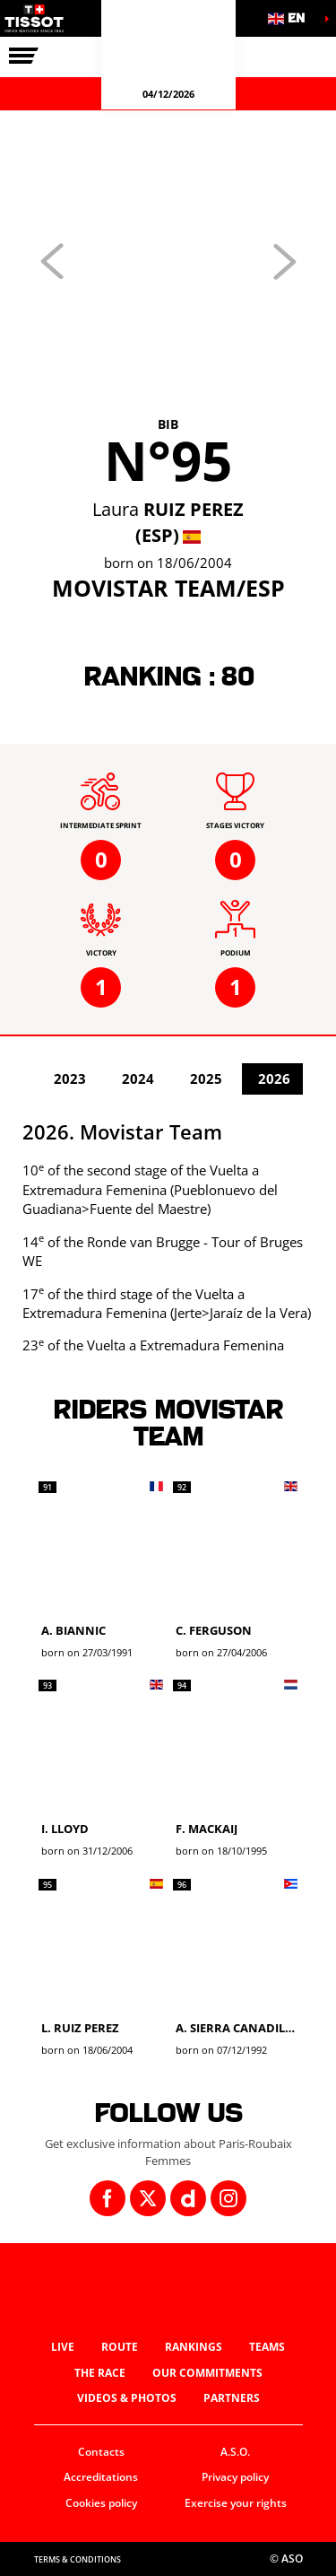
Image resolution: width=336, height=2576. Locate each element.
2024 (138, 1078)
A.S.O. (235, 2451)
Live (62, 2346)
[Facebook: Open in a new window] (107, 2198)
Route (119, 2346)
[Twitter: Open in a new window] (148, 2198)
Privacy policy (235, 2476)
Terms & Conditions (77, 2559)
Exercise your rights (236, 2503)
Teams (267, 2346)
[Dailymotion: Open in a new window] (188, 2198)
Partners (231, 2398)
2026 (274, 1078)
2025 (206, 1078)
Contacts (101, 2451)
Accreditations (101, 2476)
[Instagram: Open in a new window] (228, 2198)
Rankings (193, 2346)
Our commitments (207, 2372)
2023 (70, 1078)
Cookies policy (101, 2503)
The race (99, 2372)
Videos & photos (127, 2398)
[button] (291, 18)
